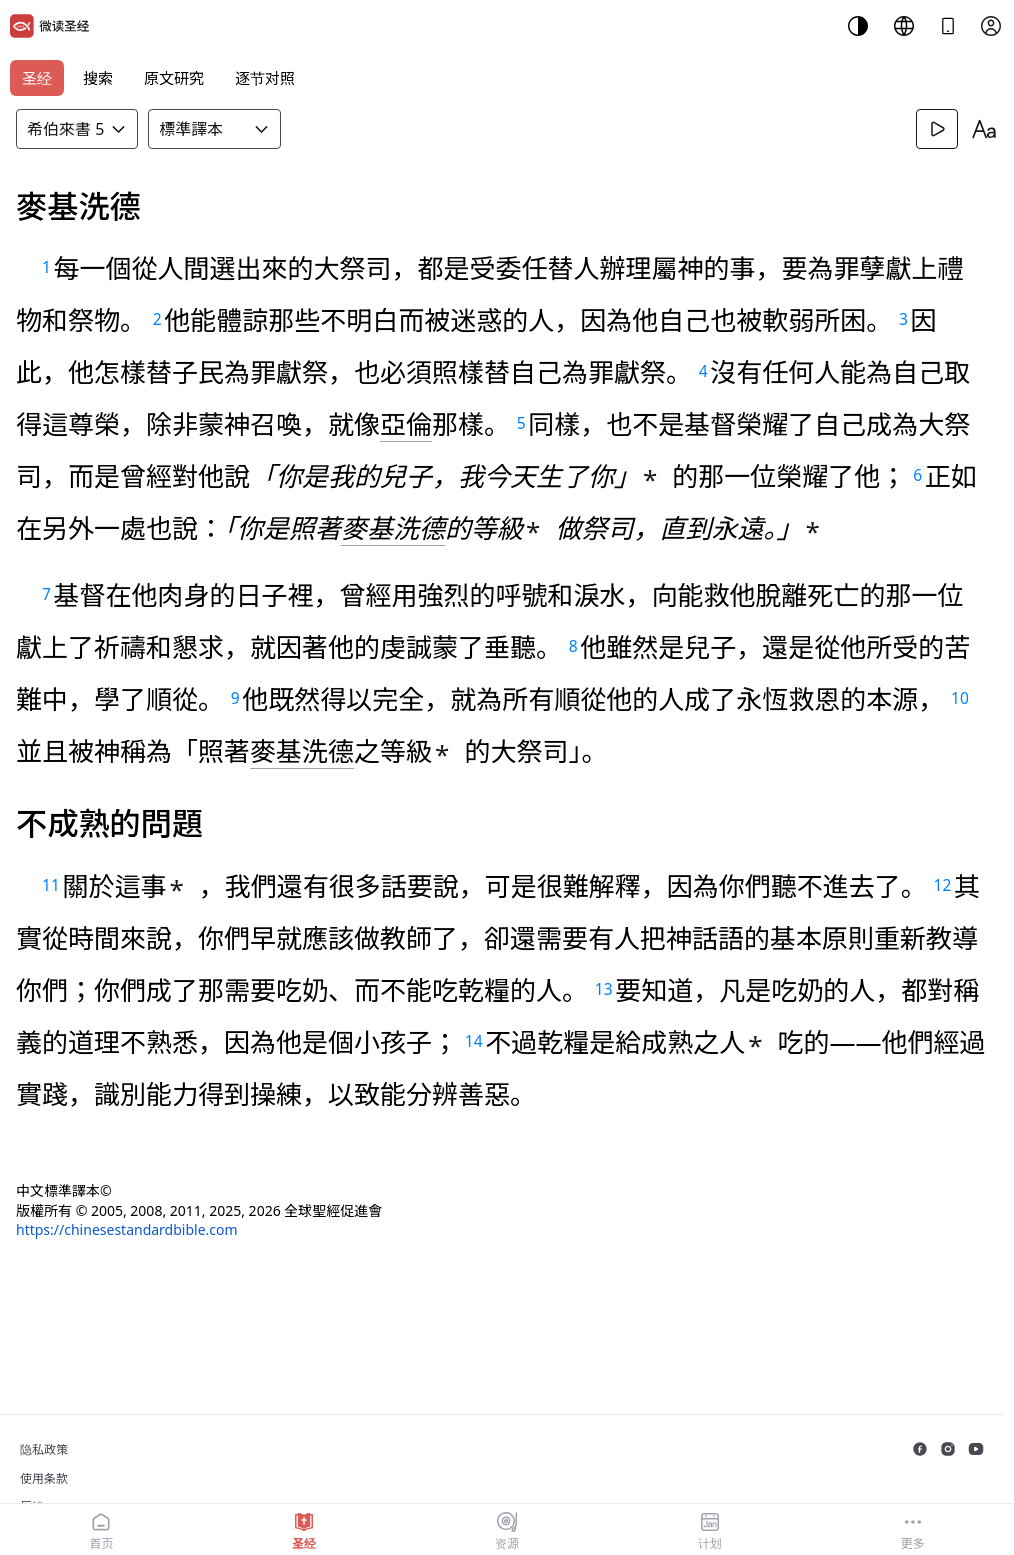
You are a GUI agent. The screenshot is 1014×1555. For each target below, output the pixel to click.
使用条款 (44, 1478)
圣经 (37, 78)
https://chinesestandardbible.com (127, 1229)
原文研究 (174, 78)
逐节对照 (265, 78)
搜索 (98, 78)
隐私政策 (44, 1449)
